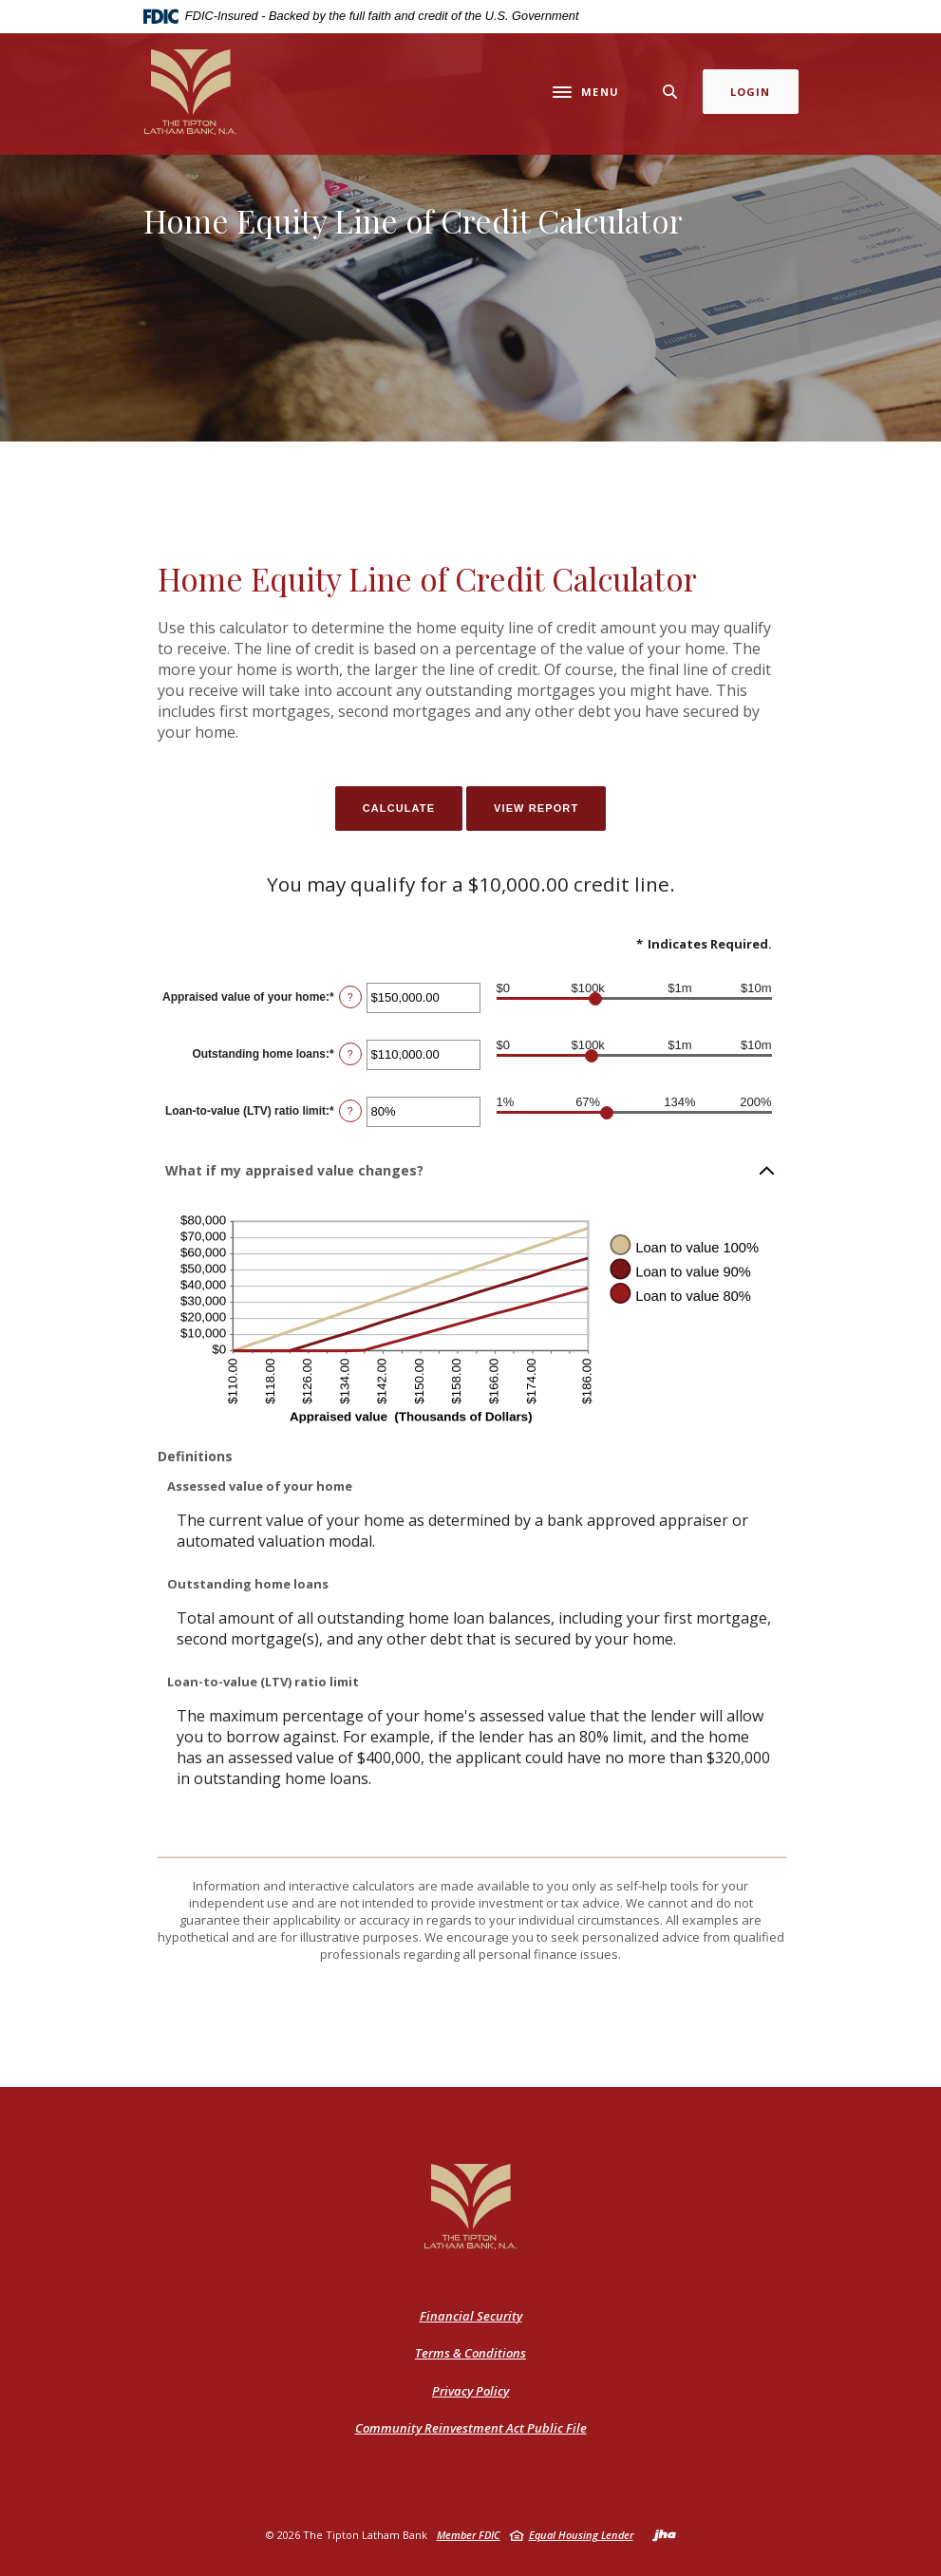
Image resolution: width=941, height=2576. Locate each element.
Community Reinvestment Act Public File (471, 2428)
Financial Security (471, 2315)
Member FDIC (468, 2535)
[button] (470, 1170)
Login (750, 92)
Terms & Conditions (470, 2352)
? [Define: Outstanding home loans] (350, 1054)
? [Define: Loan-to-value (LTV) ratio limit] (350, 1111)
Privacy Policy (470, 2390)
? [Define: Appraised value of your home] (350, 997)
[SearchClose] (670, 92)
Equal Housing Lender (581, 2535)
